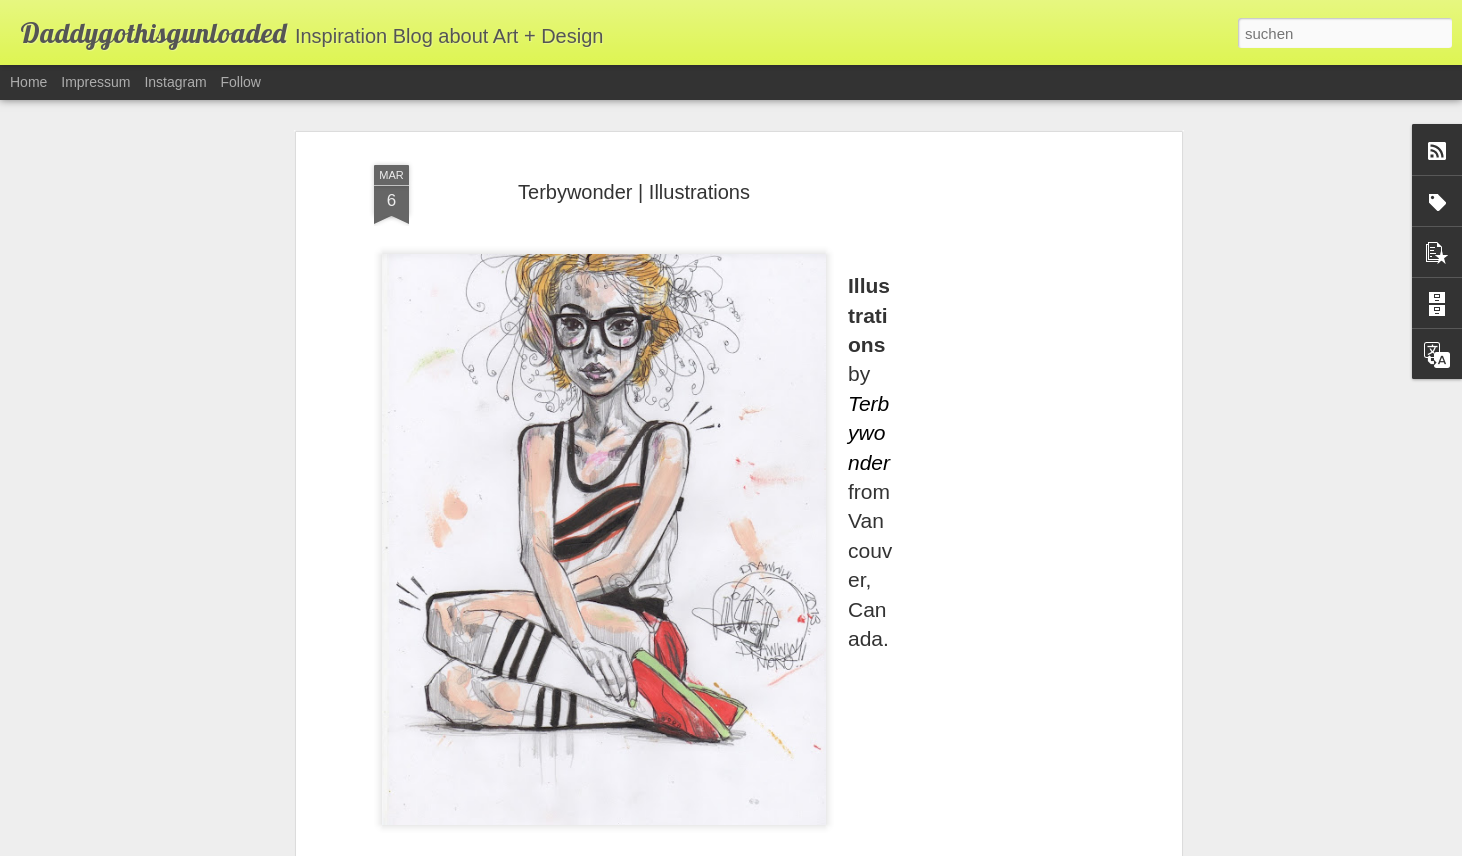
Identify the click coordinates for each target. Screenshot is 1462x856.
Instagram (175, 82)
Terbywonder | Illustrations (634, 142)
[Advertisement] (1004, 419)
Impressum (95, 82)
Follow (241, 82)
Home (28, 82)
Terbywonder (869, 382)
